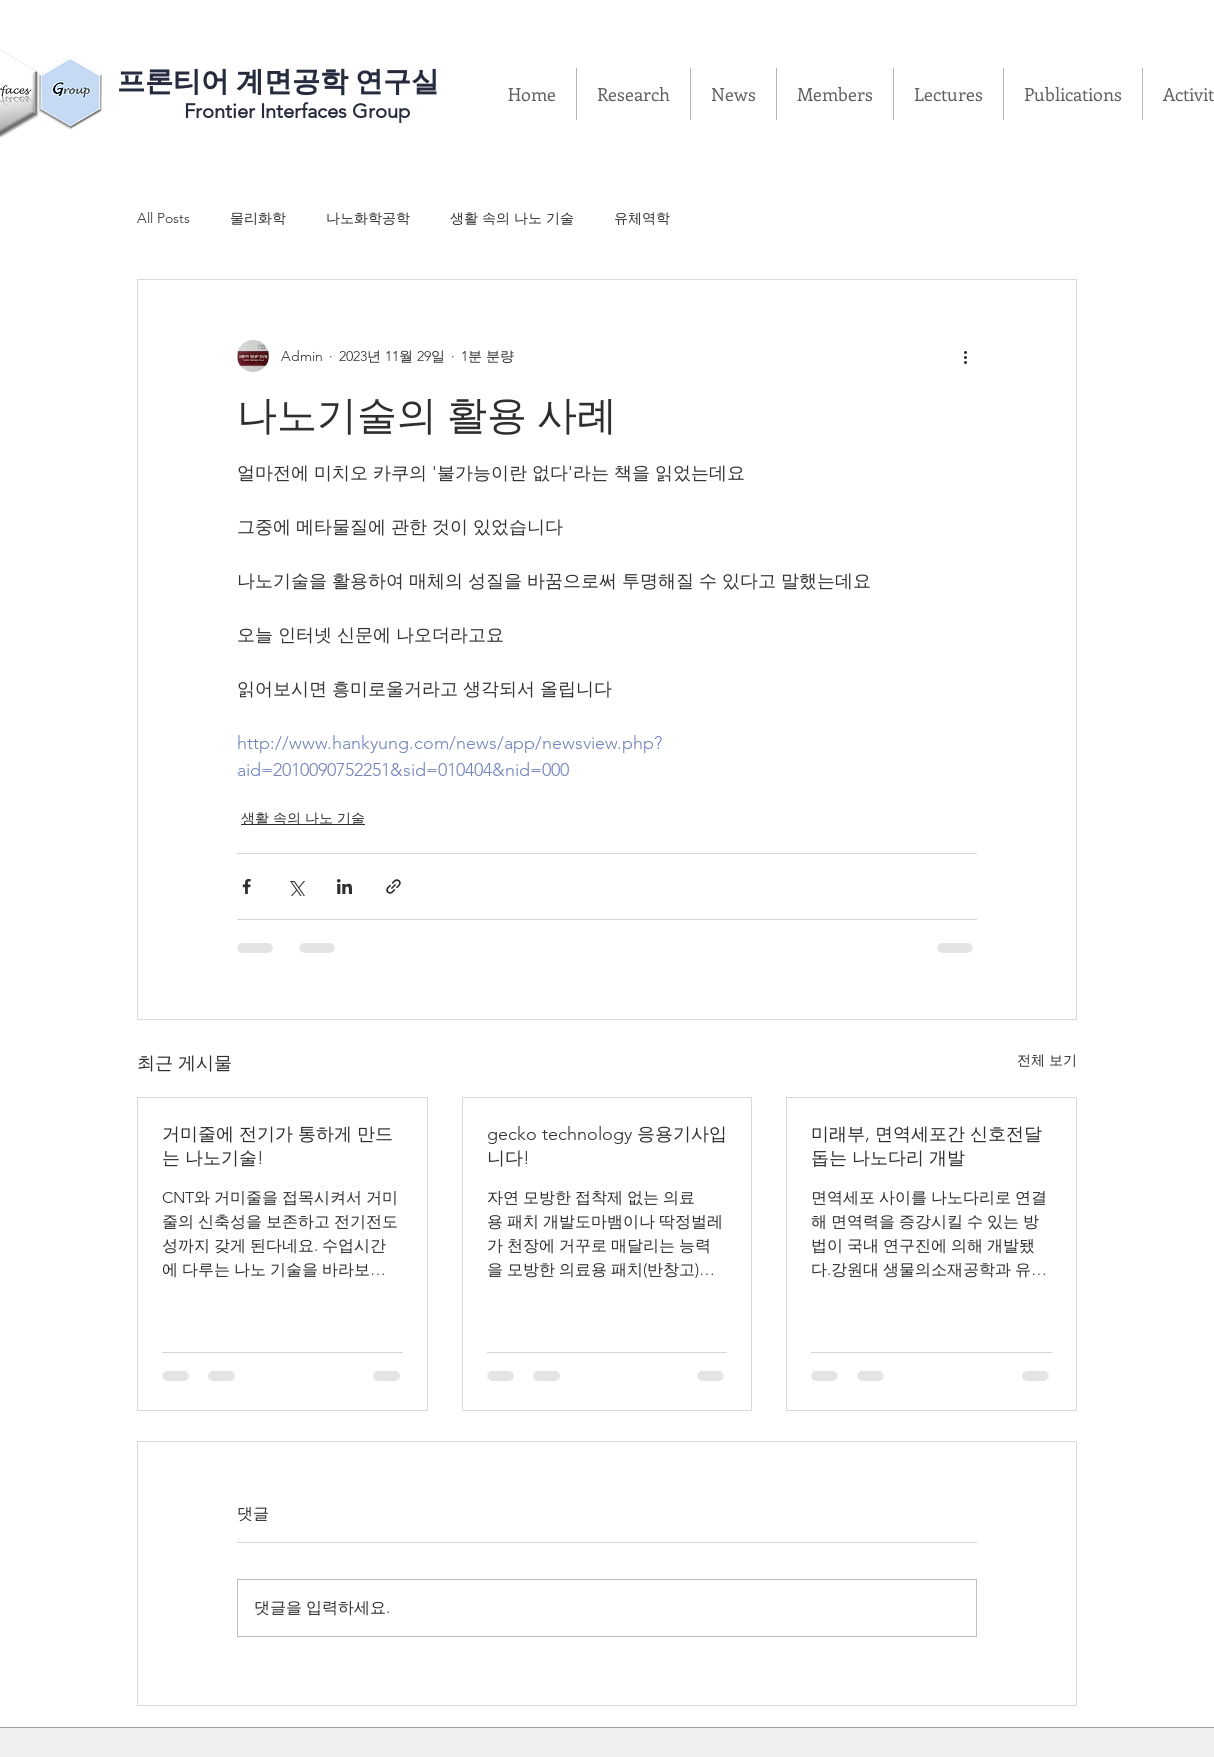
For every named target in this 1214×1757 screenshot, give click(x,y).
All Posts (163, 218)
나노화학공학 (368, 218)
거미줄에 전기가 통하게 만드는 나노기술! (277, 1146)
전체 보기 (1047, 1060)
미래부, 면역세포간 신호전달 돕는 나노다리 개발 (926, 1146)
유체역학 (642, 218)
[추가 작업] (965, 356)
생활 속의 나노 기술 (512, 218)
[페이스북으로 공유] (246, 886)
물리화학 (258, 218)
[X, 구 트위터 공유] (295, 886)
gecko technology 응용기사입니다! (607, 1146)
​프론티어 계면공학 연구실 (278, 81)
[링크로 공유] (393, 886)
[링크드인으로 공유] (344, 886)
